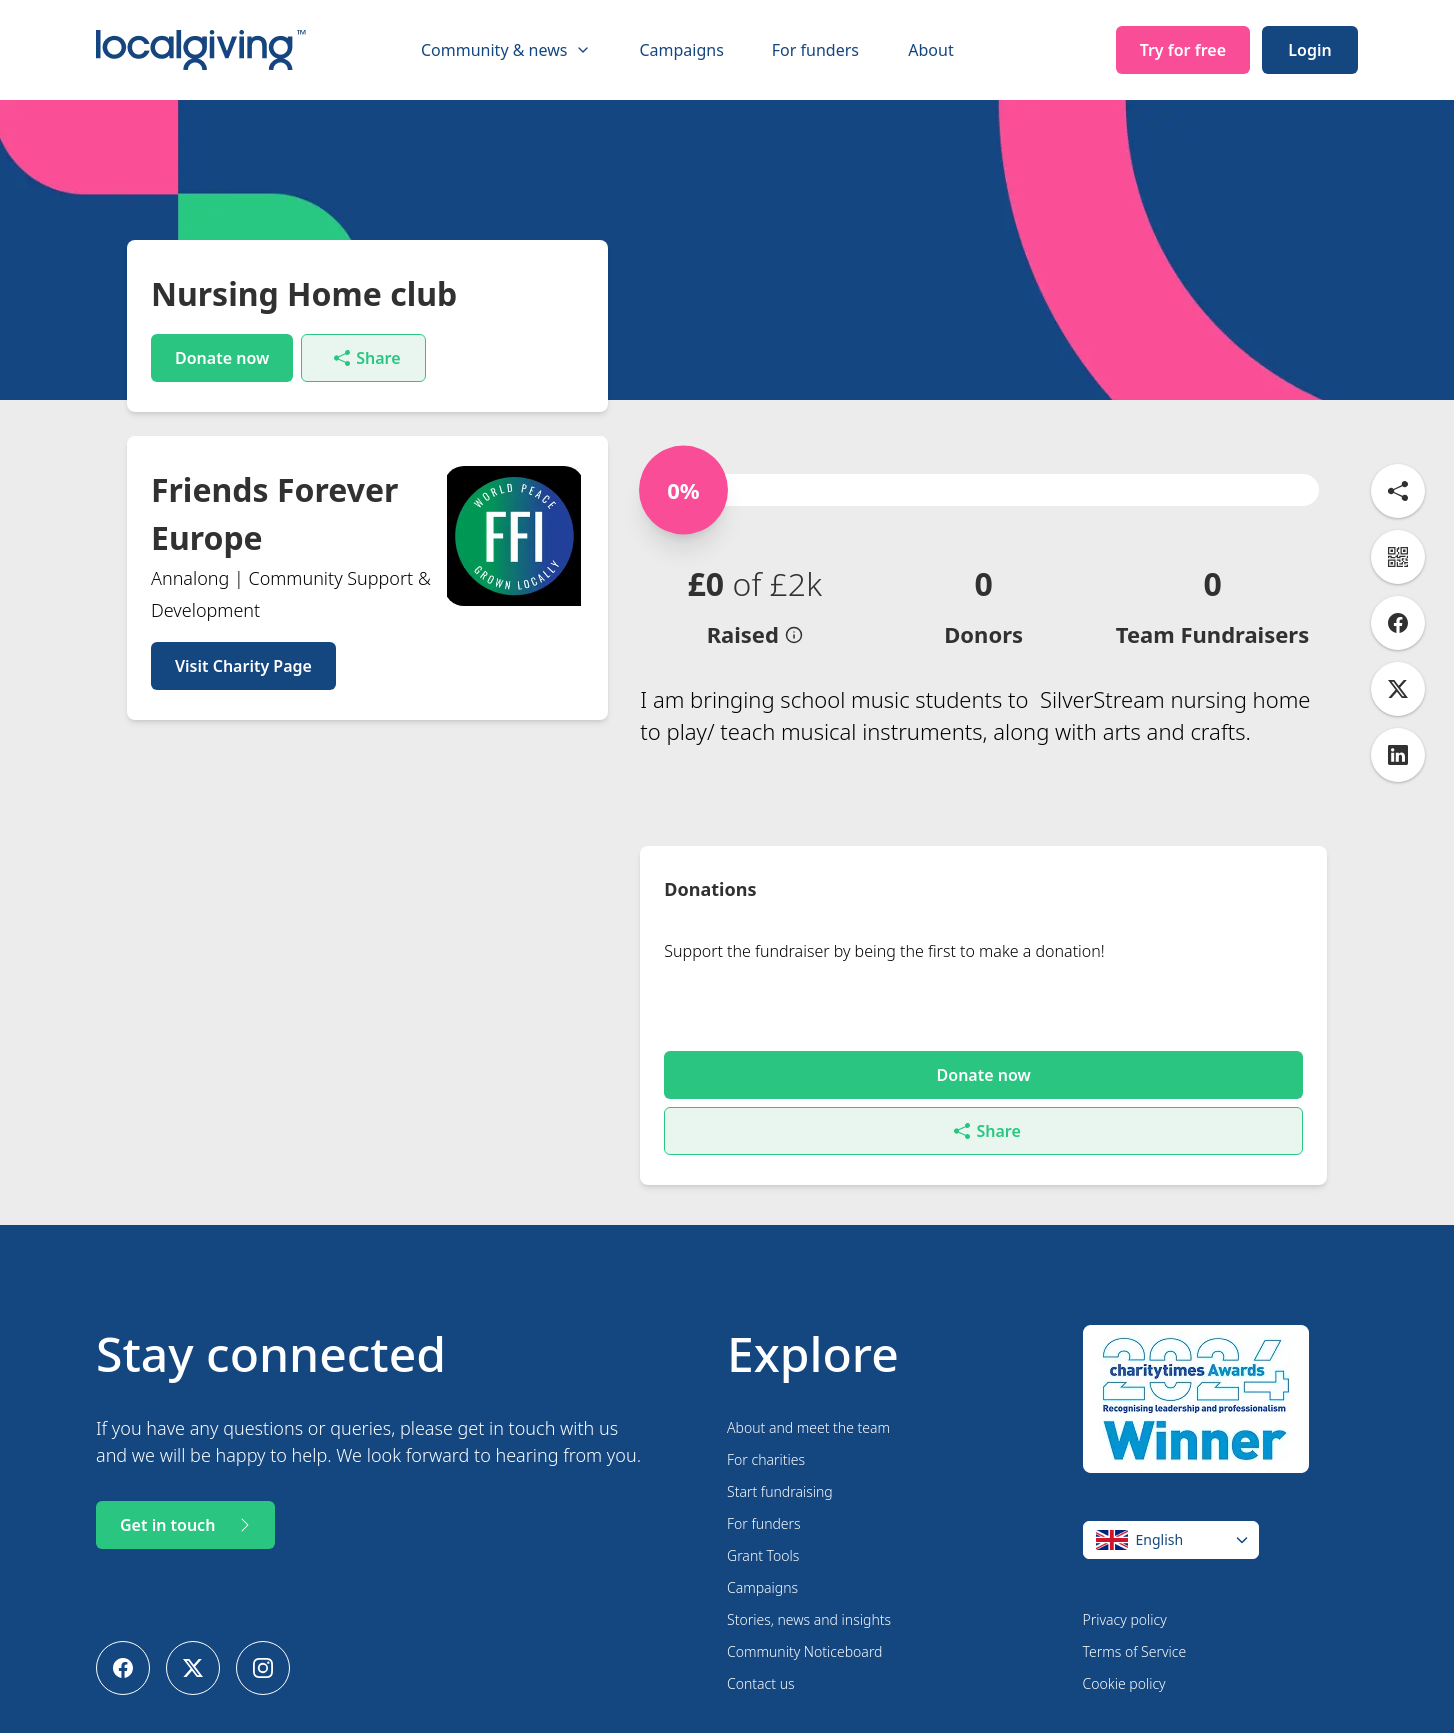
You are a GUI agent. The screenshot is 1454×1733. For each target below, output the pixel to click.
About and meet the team (808, 1380)
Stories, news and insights (809, 1572)
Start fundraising (780, 1444)
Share (367, 358)
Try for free (1183, 50)
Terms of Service (1135, 1604)
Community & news (506, 50)
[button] (754, 605)
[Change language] (1171, 1493)
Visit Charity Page (243, 666)
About (930, 50)
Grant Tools (763, 1508)
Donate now (222, 358)
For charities (766, 1412)
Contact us (761, 1636)
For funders (815, 50)
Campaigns (681, 50)
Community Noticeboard (805, 1604)
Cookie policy (1124, 1636)
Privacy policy (1125, 1572)
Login (1309, 50)
